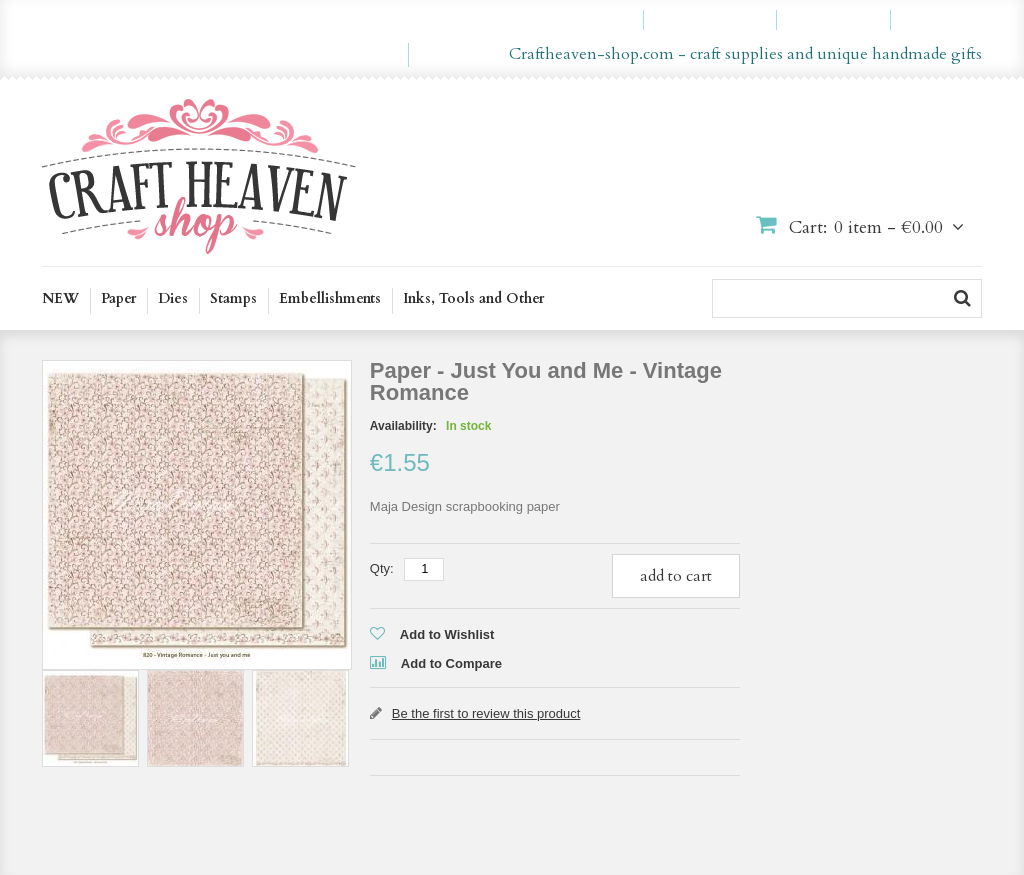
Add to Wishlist (447, 634)
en (364, 55)
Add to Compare (451, 663)
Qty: (382, 568)
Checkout (842, 20)
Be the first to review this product (486, 713)
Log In (945, 20)
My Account (585, 20)
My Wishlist (719, 20)
